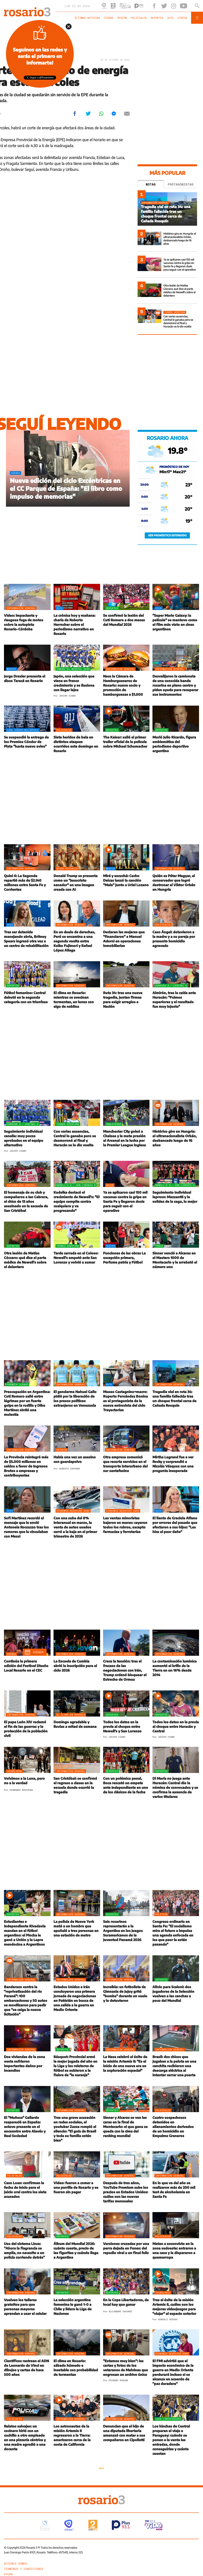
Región (122, 18)
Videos (182, 18)
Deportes (157, 18)
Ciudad (108, 18)
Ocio (170, 18)
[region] (101, 40)
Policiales (139, 18)
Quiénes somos (15, 2563)
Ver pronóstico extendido (167, 535)
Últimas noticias (87, 18)
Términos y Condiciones (23, 2569)
